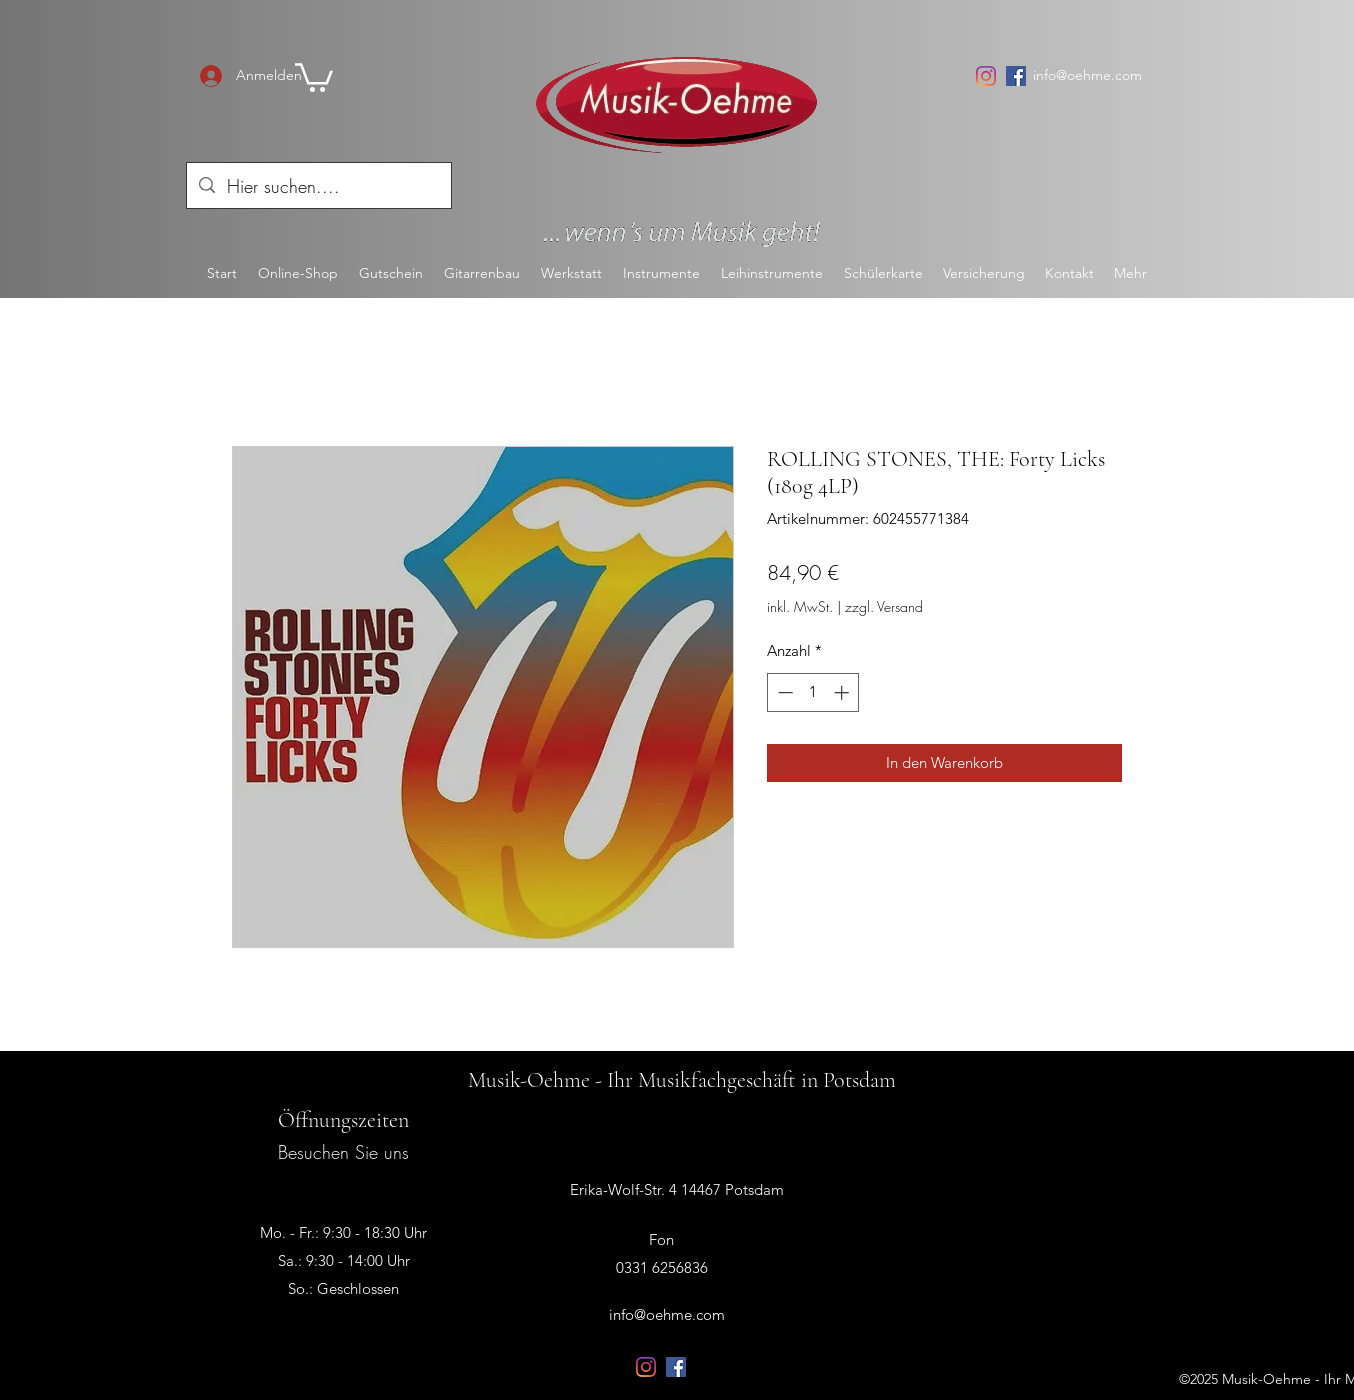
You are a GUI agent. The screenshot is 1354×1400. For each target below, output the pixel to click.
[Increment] (843, 692)
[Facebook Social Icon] (1016, 76)
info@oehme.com (1087, 75)
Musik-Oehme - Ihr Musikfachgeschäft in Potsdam (682, 1080)
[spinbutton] (813, 692)
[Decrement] (783, 692)
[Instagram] (986, 76)
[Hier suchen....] (318, 187)
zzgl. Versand (884, 606)
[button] (314, 76)
